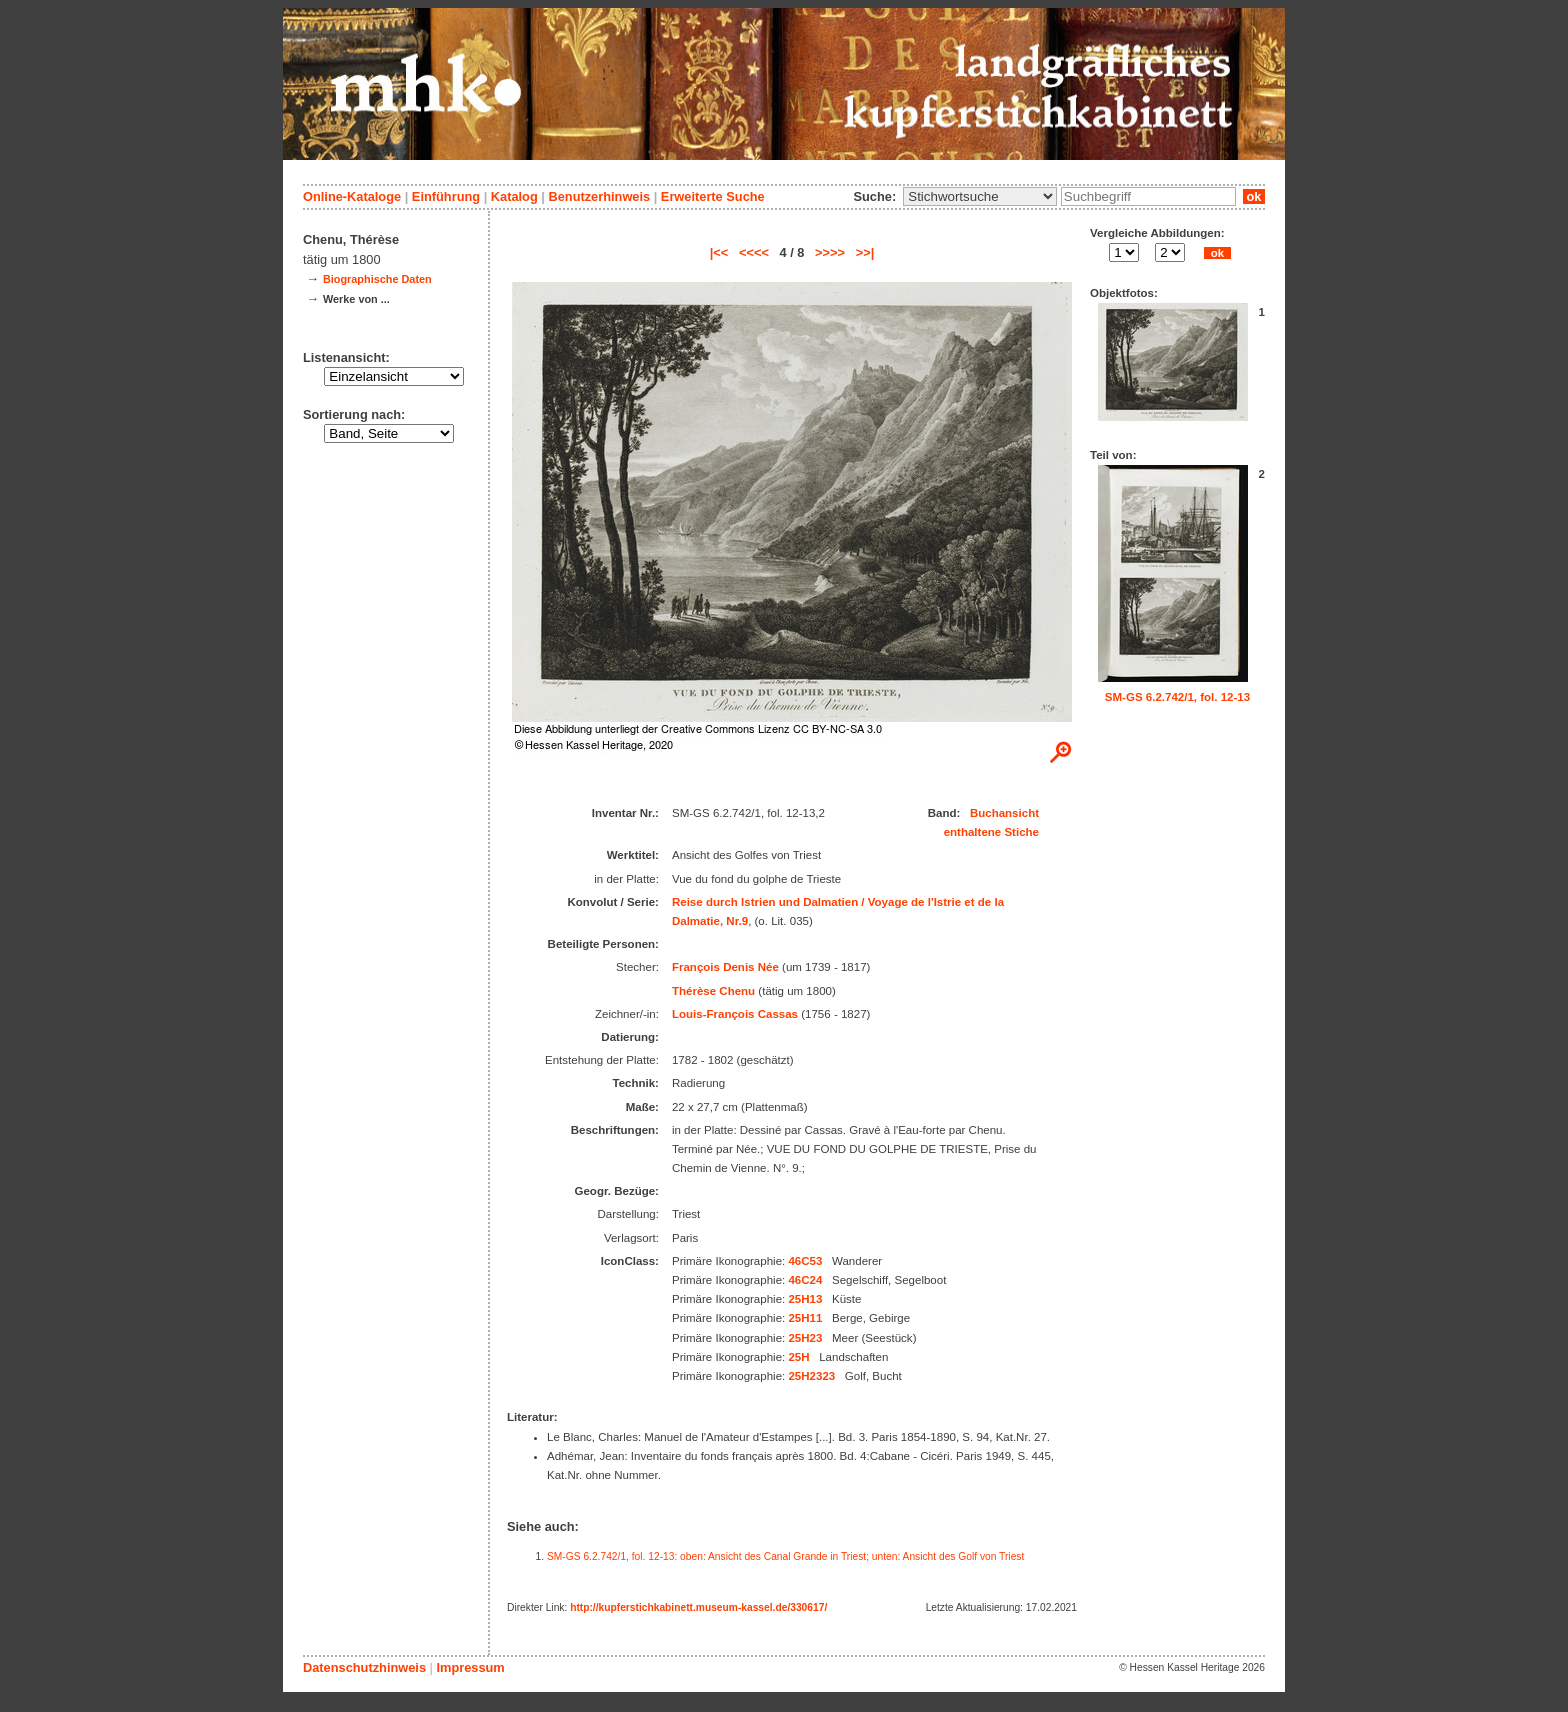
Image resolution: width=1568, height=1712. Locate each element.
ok (1254, 196)
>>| (865, 252)
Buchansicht (1004, 813)
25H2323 (811, 1376)
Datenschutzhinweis (364, 1667)
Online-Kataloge (352, 196)
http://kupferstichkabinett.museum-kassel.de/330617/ (698, 1607)
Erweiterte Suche (713, 196)
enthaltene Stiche (991, 832)
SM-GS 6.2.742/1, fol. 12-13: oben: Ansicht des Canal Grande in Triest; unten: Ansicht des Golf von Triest (785, 1556)
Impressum (470, 1667)
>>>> (830, 252)
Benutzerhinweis (599, 196)
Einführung (446, 196)
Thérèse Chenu (713, 991)
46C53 (805, 1261)
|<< (719, 252)
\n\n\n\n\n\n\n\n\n (980, 196)
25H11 (805, 1318)
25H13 (805, 1299)
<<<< (754, 252)
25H (798, 1357)
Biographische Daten (377, 279)
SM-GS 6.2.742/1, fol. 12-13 (1177, 697)
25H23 (805, 1338)
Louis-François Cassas (735, 1014)
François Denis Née (725, 967)
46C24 (805, 1280)
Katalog (514, 196)
